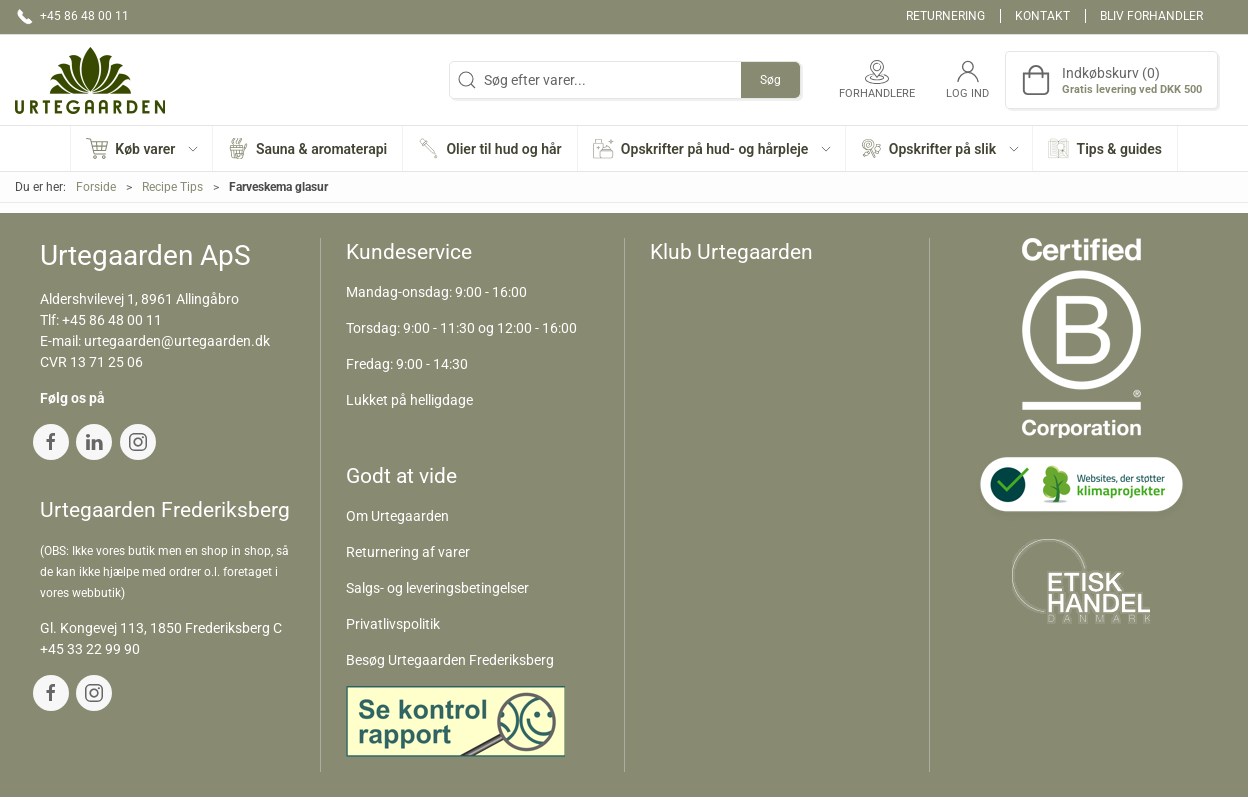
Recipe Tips (172, 187)
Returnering (945, 16)
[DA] (90, 80)
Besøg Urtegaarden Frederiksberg (450, 660)
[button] (142, 148)
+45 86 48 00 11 (112, 320)
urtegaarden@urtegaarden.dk (177, 341)
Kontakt (1042, 16)
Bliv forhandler (1151, 16)
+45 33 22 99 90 (90, 649)
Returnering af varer (408, 552)
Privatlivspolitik (393, 624)
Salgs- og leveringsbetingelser (437, 588)
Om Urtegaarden (397, 516)
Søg (770, 80)
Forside (96, 187)
